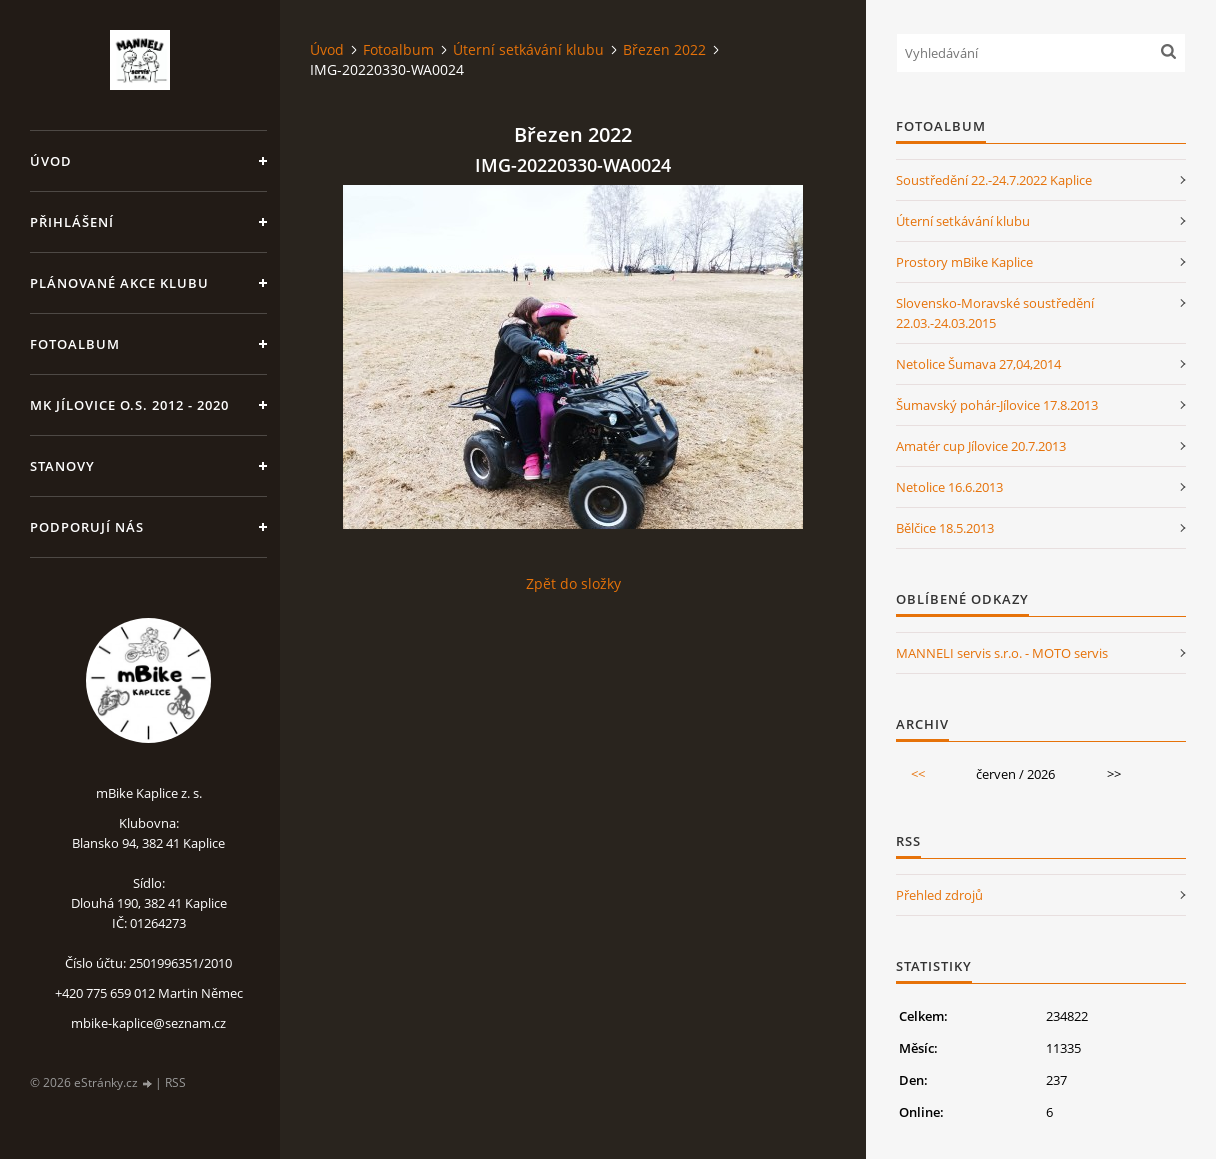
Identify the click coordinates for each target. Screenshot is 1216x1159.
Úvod (51, 161)
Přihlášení (72, 222)
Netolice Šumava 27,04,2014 (978, 364)
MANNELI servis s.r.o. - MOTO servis (1002, 653)
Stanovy (62, 466)
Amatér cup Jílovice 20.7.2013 (981, 446)
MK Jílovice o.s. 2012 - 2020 (129, 405)
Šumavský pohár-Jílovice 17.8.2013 (997, 405)
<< (918, 774)
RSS (175, 1082)
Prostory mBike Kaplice (964, 262)
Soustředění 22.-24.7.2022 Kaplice (994, 180)
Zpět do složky (573, 583)
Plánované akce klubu (119, 283)
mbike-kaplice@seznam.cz (148, 1023)
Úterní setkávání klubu (528, 49)
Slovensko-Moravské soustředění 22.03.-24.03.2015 (995, 313)
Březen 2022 (664, 49)
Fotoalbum (75, 344)
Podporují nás (87, 527)
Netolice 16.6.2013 (949, 487)
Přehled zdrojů (939, 895)
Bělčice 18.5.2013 (945, 528)
